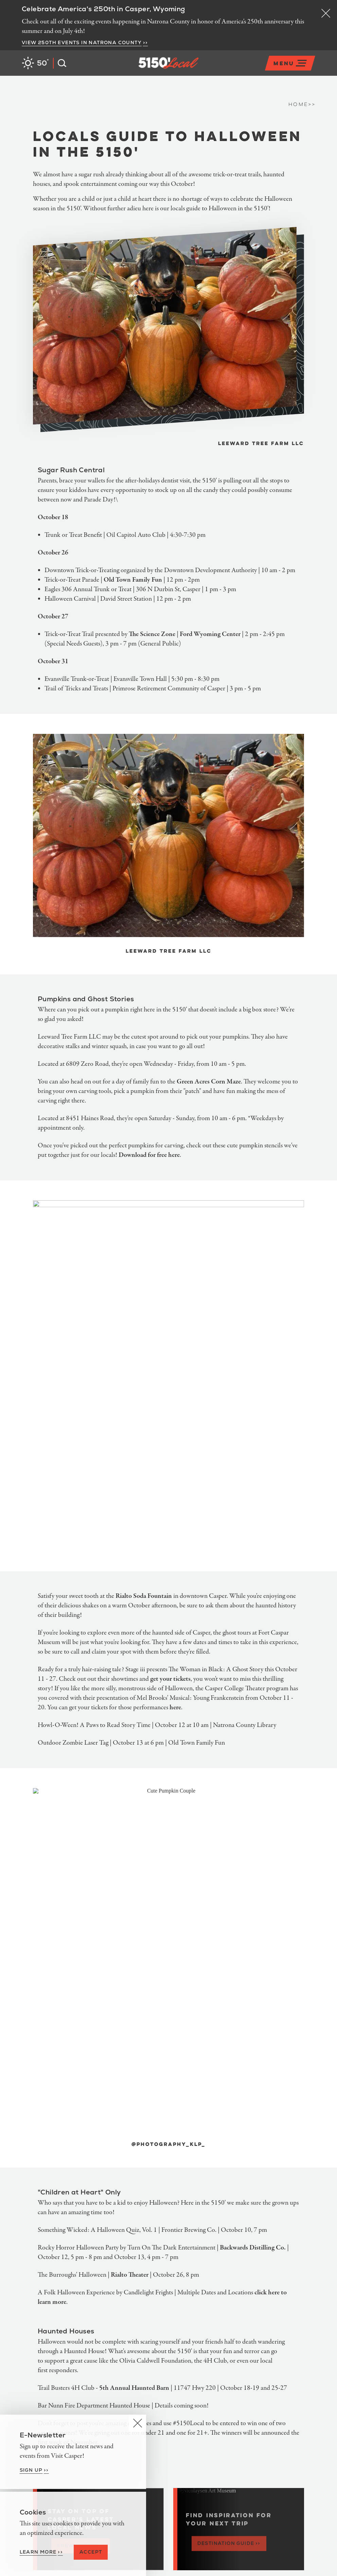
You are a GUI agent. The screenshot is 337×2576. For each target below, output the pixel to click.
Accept (90, 2552)
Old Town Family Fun (133, 580)
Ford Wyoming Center (210, 634)
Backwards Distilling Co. (253, 2248)
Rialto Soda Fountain (144, 1596)
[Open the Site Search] (59, 63)
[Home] (198, 72)
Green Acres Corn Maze (209, 1081)
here (175, 1708)
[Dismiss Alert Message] (325, 13)
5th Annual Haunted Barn (134, 2388)
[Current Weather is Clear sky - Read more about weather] (35, 63)
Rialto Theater (129, 2275)
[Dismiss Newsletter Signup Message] (137, 2423)
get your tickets (170, 1679)
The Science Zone (152, 634)
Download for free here (149, 1155)
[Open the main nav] (290, 63)
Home (301, 104)
